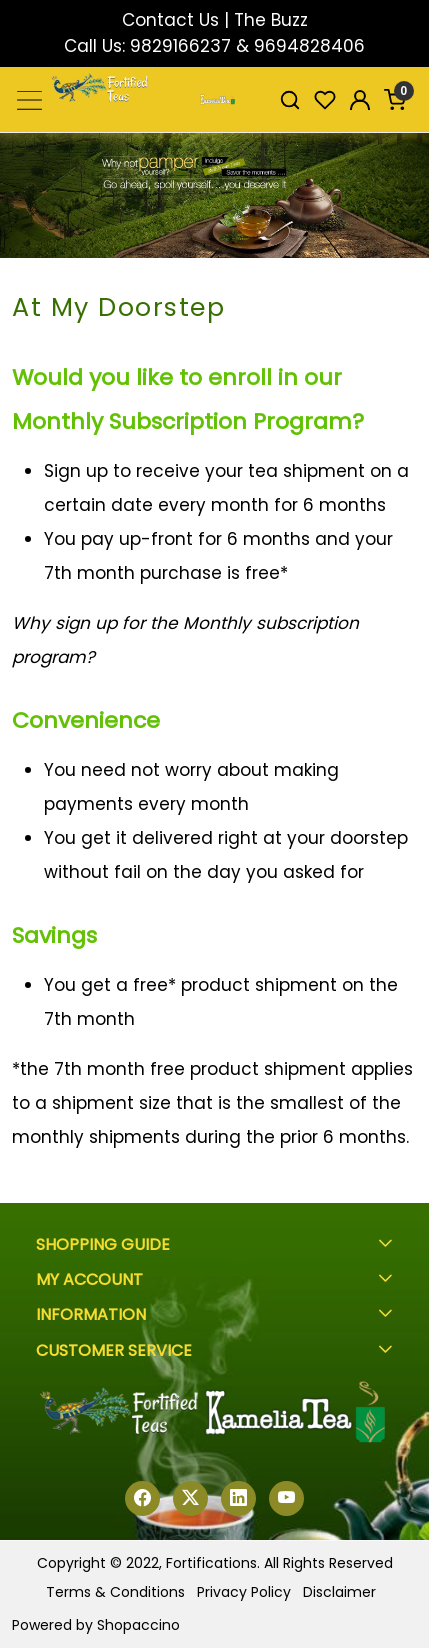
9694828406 (309, 46)
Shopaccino (138, 1625)
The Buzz (271, 20)
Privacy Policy (244, 1592)
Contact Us (170, 20)
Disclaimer (339, 1592)
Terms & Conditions (115, 1592)
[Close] (404, 24)
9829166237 (180, 46)
